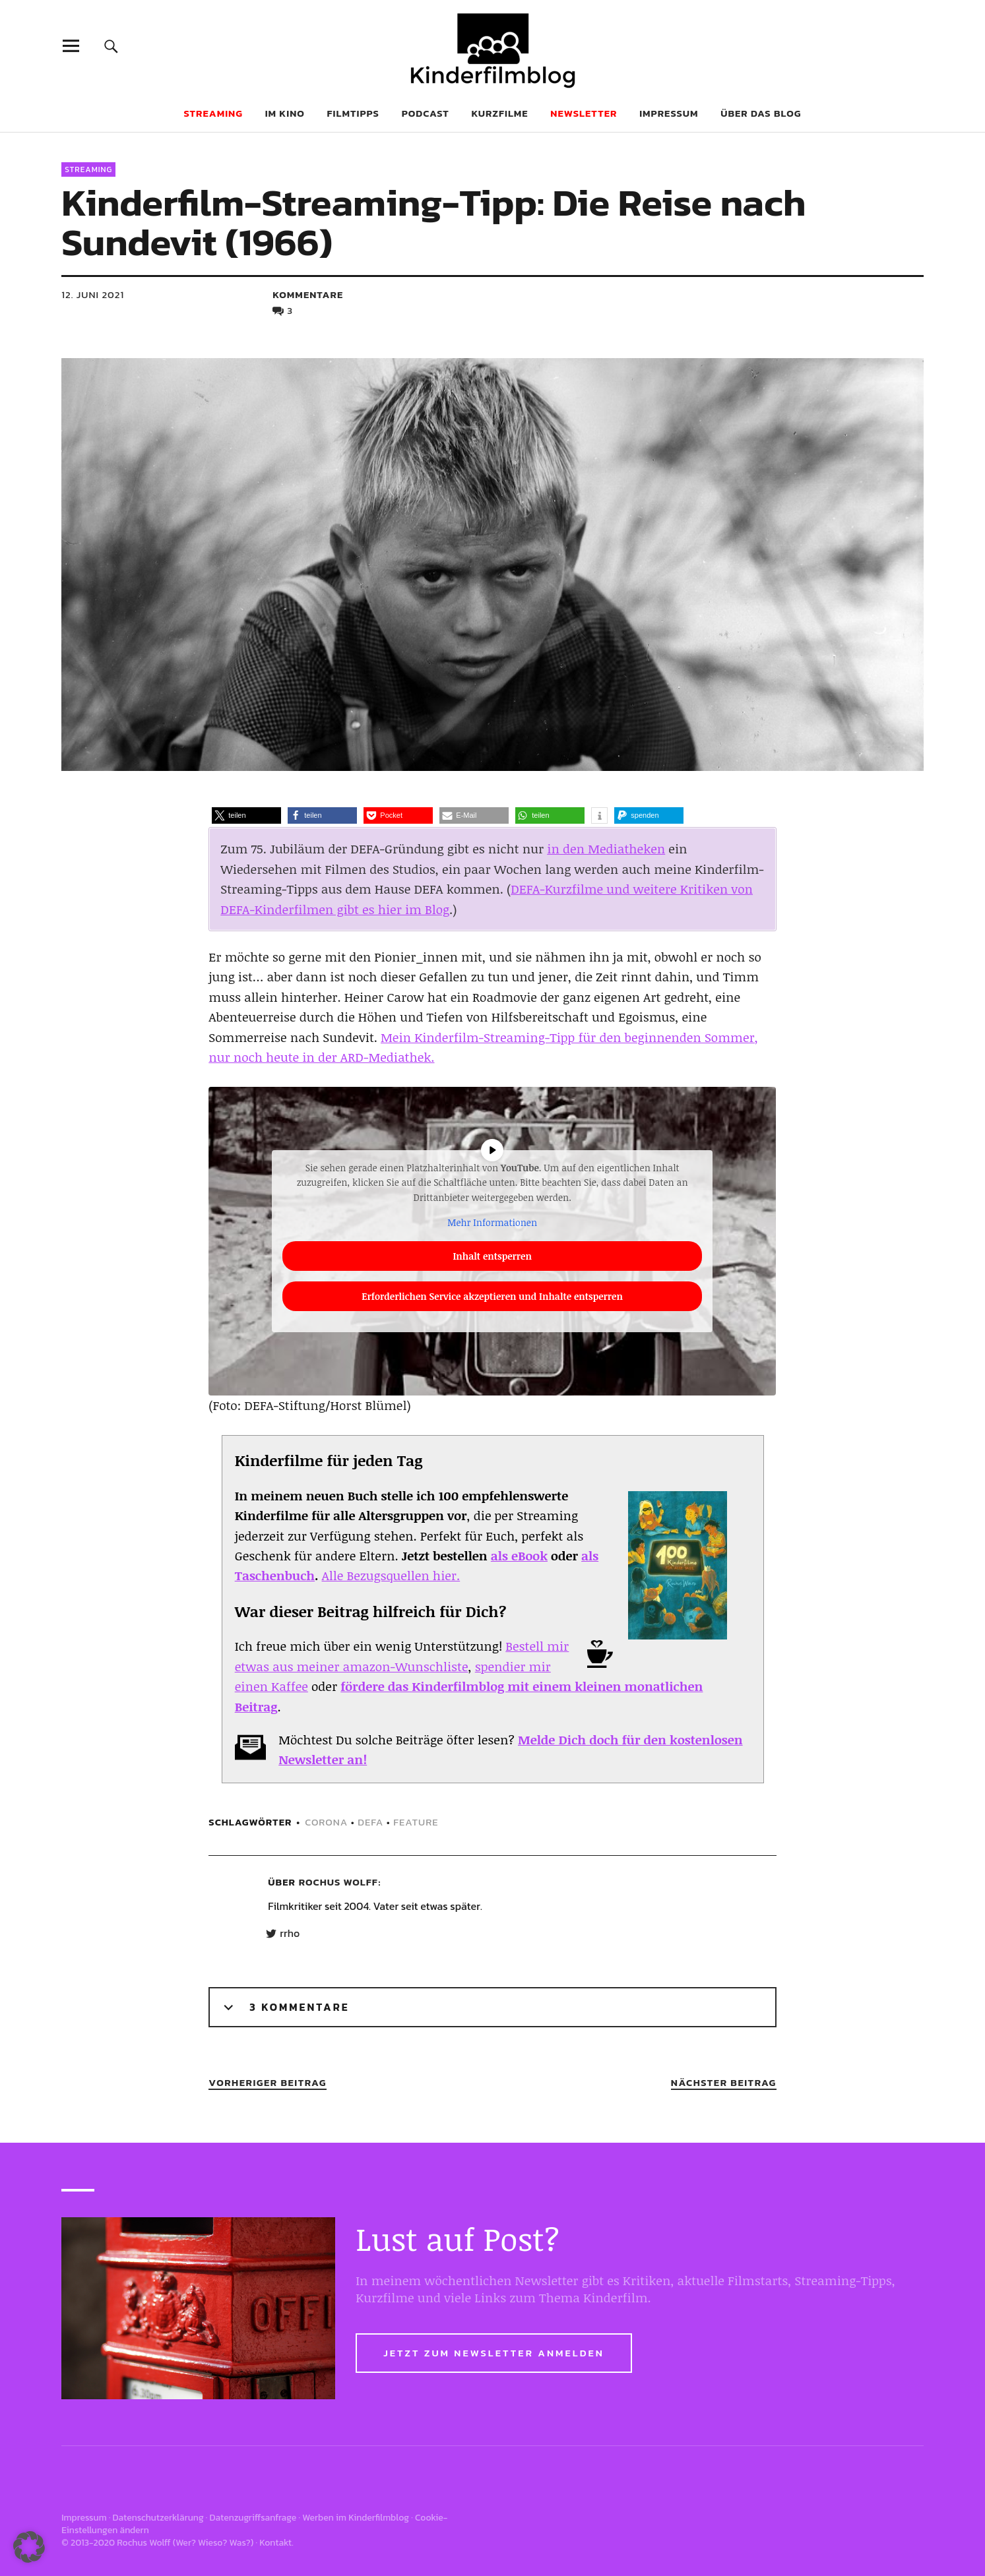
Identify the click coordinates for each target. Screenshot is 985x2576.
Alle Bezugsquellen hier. (391, 1575)
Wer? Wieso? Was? (213, 2543)
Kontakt (275, 2543)
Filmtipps (353, 113)
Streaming (88, 169)
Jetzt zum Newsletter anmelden (493, 2352)
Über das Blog (760, 113)
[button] (246, 815)
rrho (290, 1933)
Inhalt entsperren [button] (492, 1256)
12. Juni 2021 (92, 294)
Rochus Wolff (338, 1881)
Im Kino (285, 113)
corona (326, 1821)
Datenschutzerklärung (158, 2518)
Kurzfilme (500, 113)
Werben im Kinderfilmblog (355, 2518)
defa (370, 1821)
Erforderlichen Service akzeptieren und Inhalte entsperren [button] (492, 1296)
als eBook (519, 1555)
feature (415, 1821)
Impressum (668, 113)
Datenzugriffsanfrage (253, 2518)
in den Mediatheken (606, 848)
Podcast (425, 113)
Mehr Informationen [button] (493, 1222)
